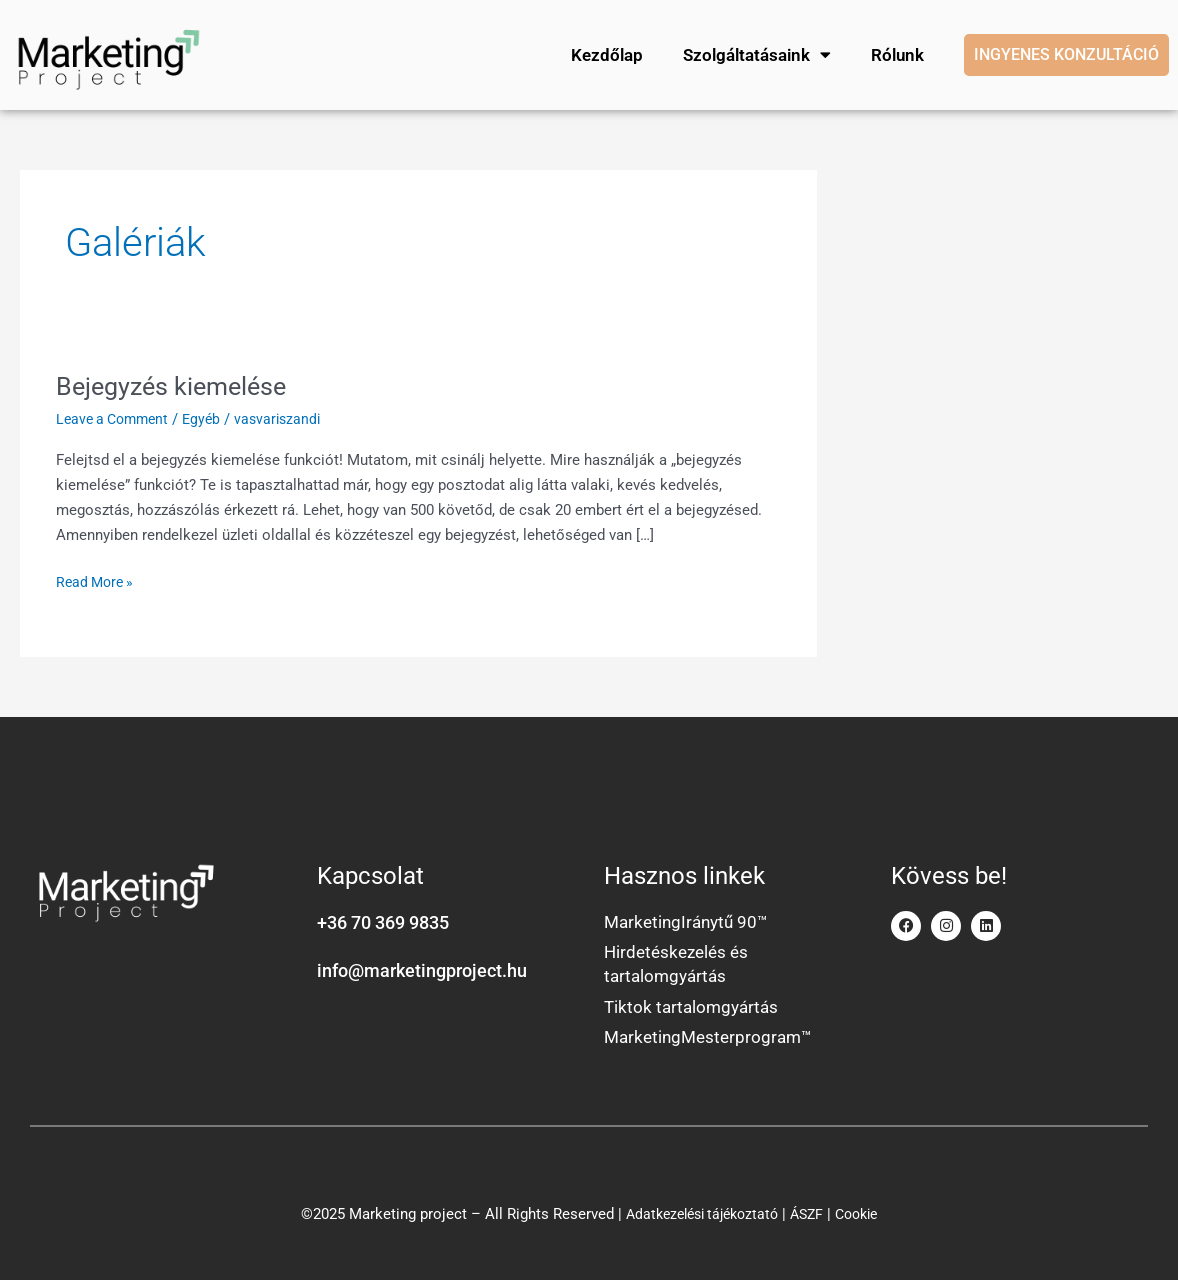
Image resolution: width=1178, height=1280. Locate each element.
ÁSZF (811, 1211)
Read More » (97, 571)
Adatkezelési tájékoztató (698, 1211)
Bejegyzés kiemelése (176, 377)
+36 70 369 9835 (383, 913)
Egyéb (211, 410)
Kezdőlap (606, 50)
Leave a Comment (116, 410)
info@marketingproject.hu (422, 961)
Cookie (865, 1211)
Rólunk (896, 50)
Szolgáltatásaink (756, 50)
